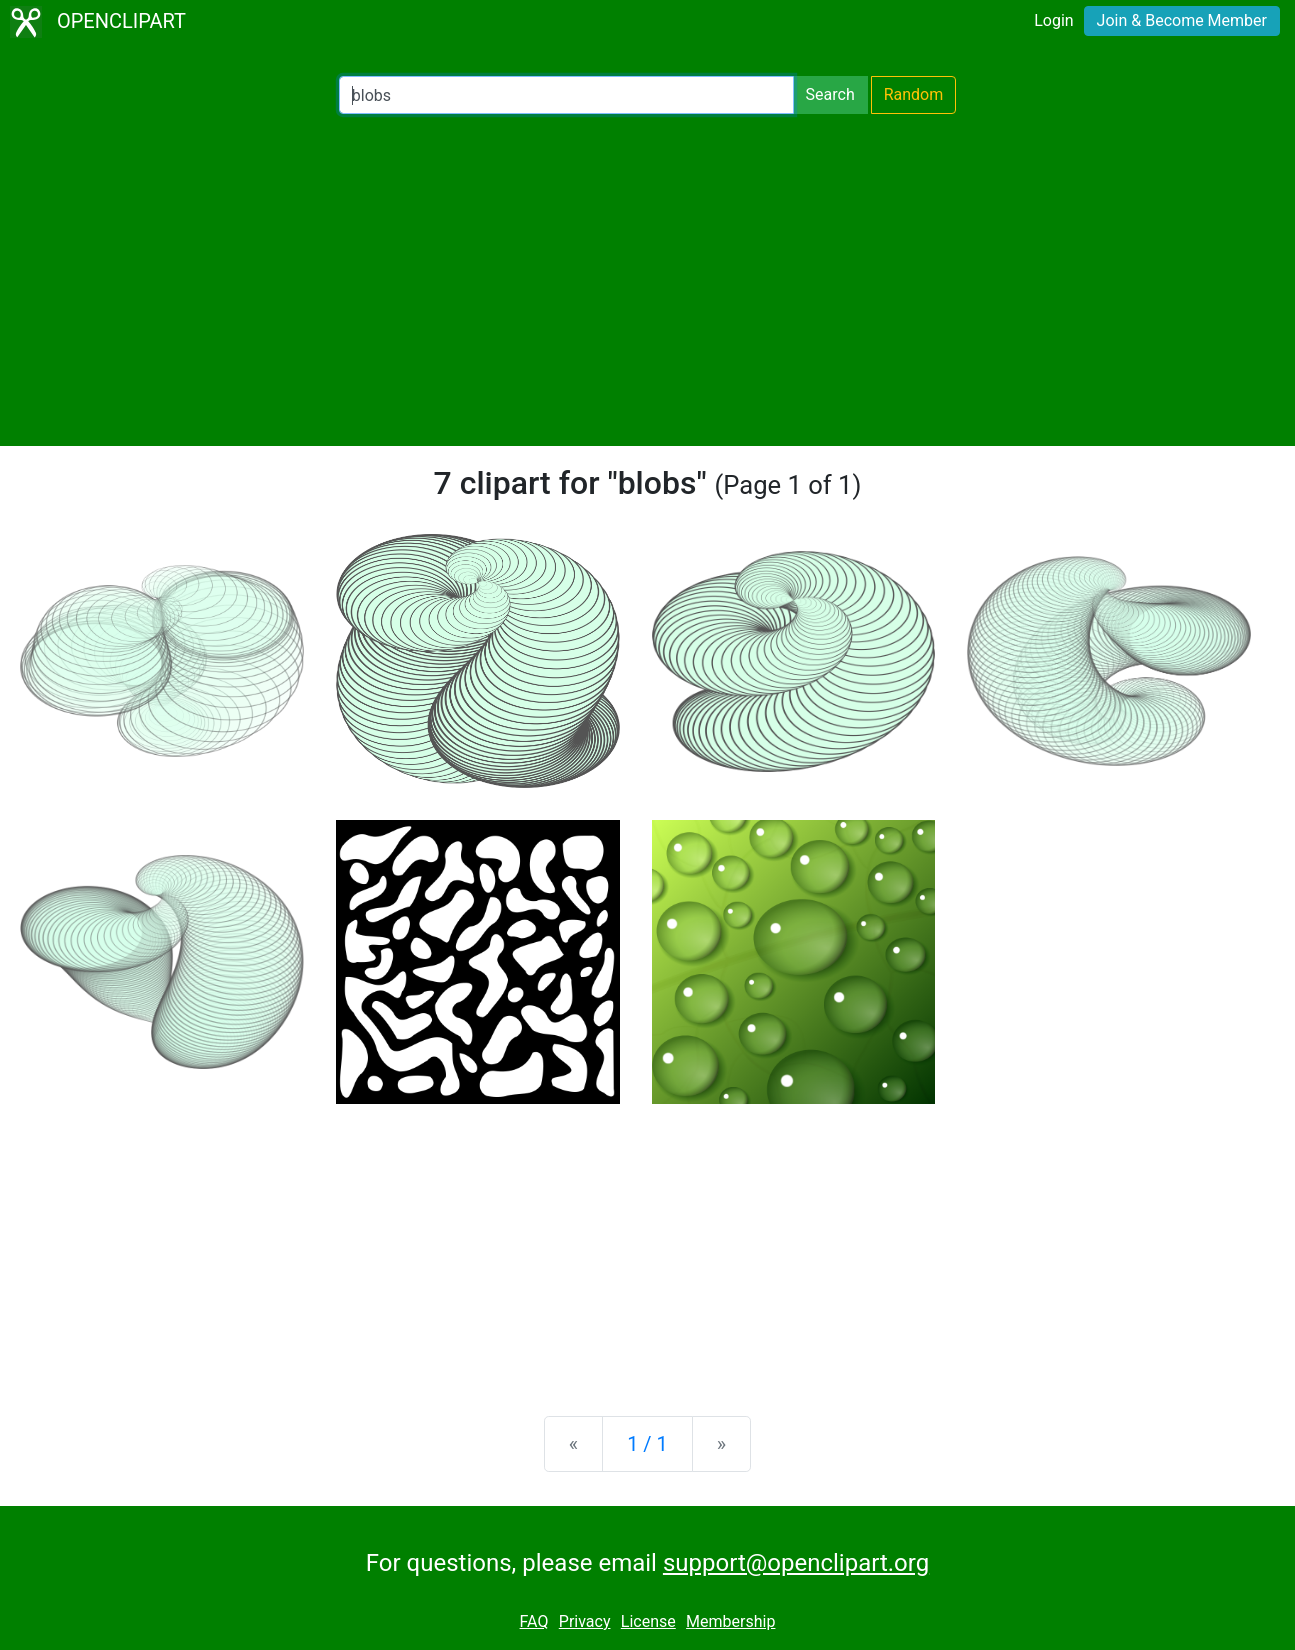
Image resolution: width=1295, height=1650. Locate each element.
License (648, 1621)
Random (914, 94)
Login (1053, 20)
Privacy (585, 1621)
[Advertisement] (648, 280)
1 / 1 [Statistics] (647, 1444)
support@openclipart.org (796, 1563)
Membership (730, 1621)
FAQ (534, 1621)
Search (830, 94)
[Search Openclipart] (566, 95)
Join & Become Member (1182, 20)
